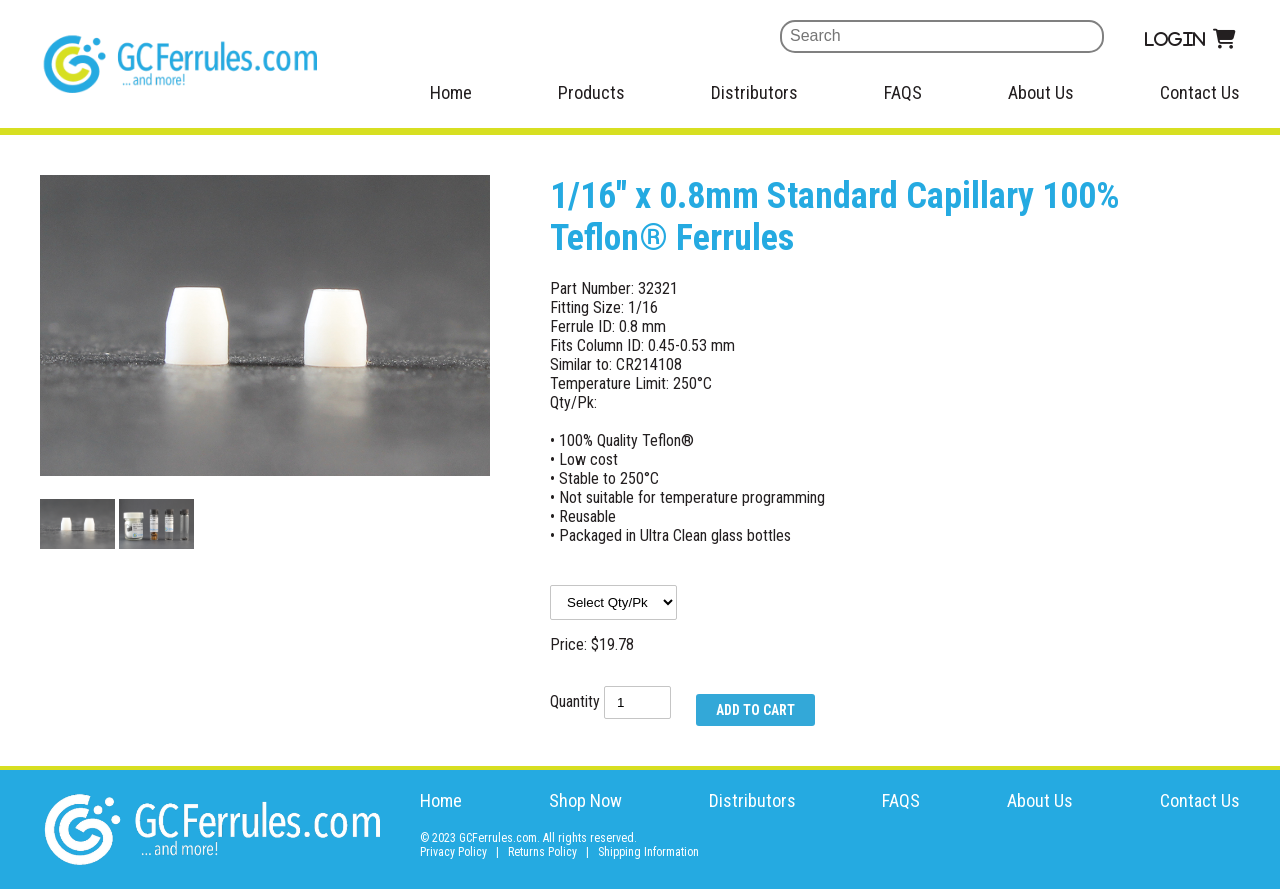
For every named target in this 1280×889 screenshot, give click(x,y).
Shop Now (585, 800)
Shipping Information (648, 852)
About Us (1041, 92)
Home (451, 92)
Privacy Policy (453, 852)
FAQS (903, 92)
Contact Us (1200, 92)
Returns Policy (542, 852)
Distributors (754, 92)
